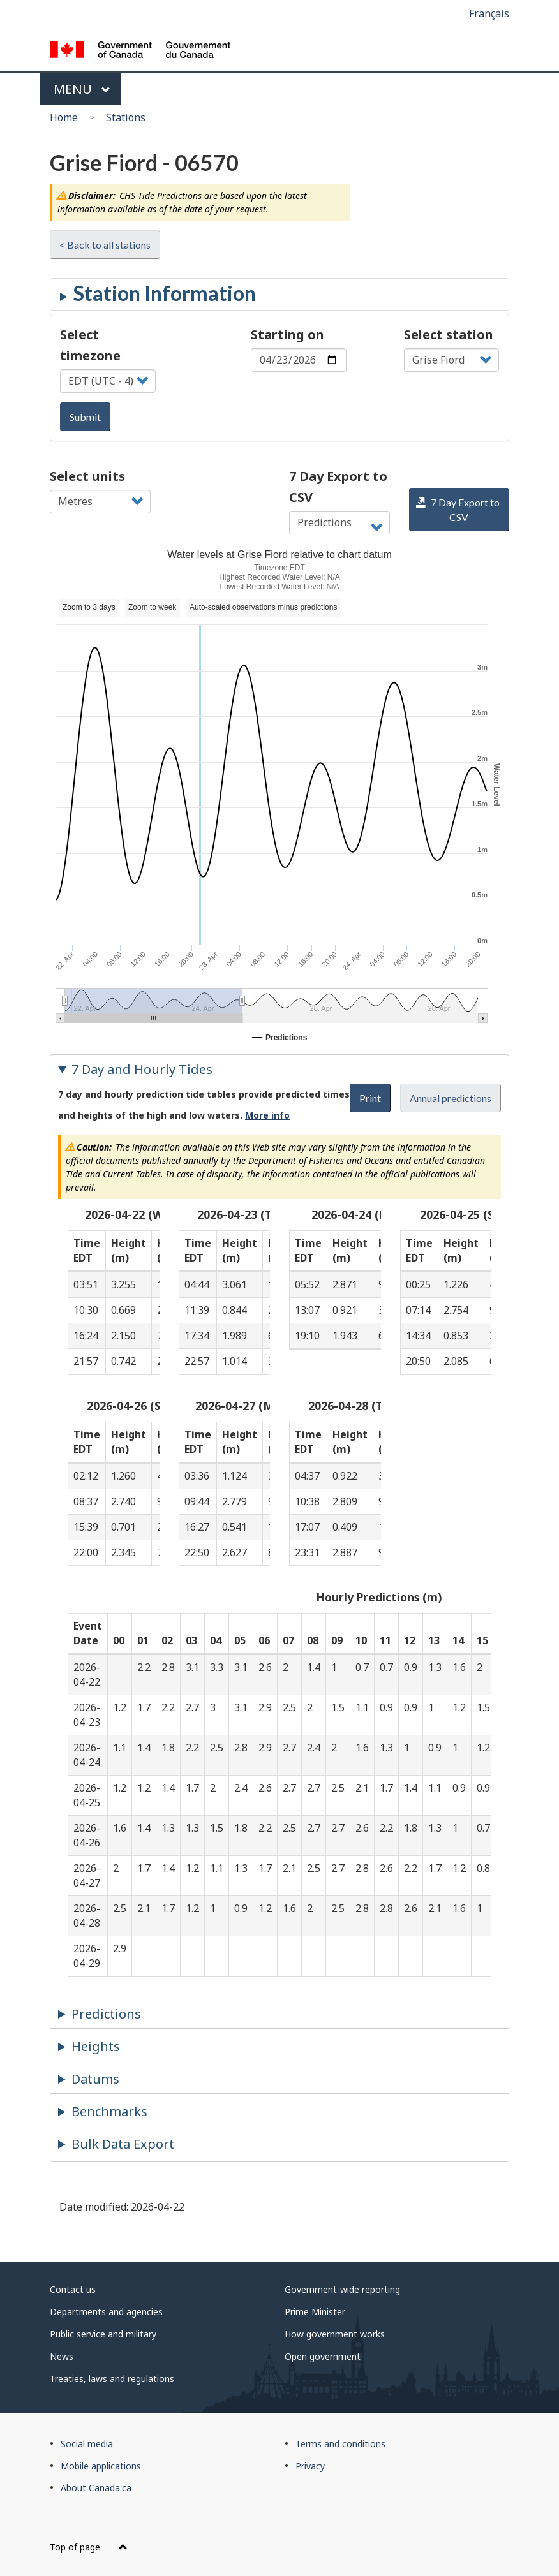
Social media (87, 2444)
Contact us (73, 2289)
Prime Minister (315, 2312)
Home (64, 117)
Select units (87, 476)
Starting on (287, 334)
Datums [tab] (95, 2078)
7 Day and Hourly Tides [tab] (141, 1069)
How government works (335, 2334)
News (61, 2356)
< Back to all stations (105, 245)
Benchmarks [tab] (109, 2111)
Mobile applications (101, 2466)
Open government (323, 2356)
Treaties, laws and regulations (112, 2379)
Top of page (89, 2547)
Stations (125, 117)
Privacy (310, 2466)
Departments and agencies (106, 2312)
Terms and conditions (340, 2444)
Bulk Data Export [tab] (122, 2144)
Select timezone (90, 345)
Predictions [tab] (106, 2013)
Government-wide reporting (342, 2289)
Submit (85, 417)
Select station (448, 334)
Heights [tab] (95, 2046)
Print (370, 1098)
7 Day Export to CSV (338, 486)
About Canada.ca (96, 2488)
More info (267, 1115)
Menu (82, 89)
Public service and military (103, 2334)
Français (489, 13)
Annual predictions (450, 1098)
